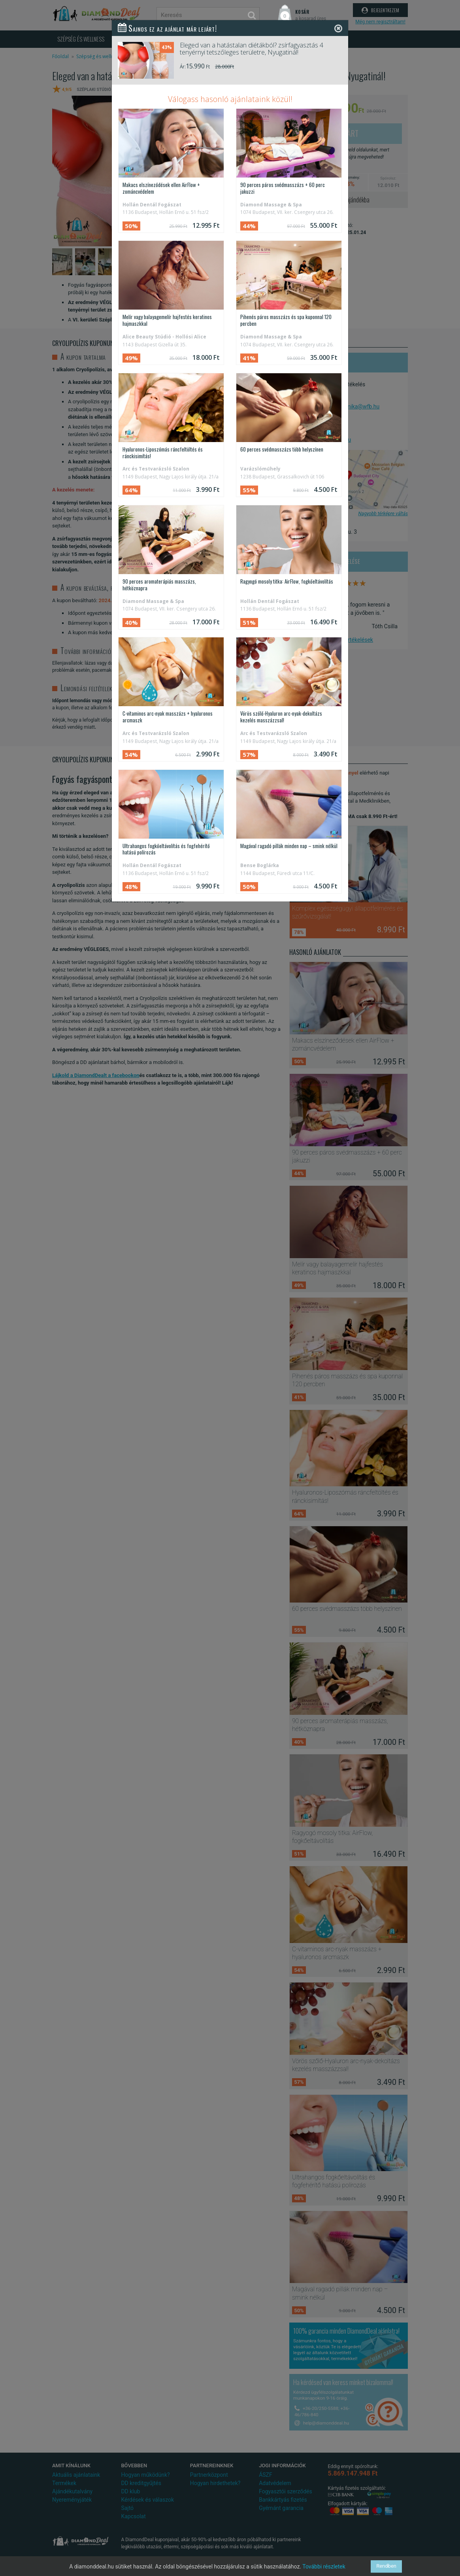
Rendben (386, 2566)
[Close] (338, 28)
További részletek (323, 2566)
